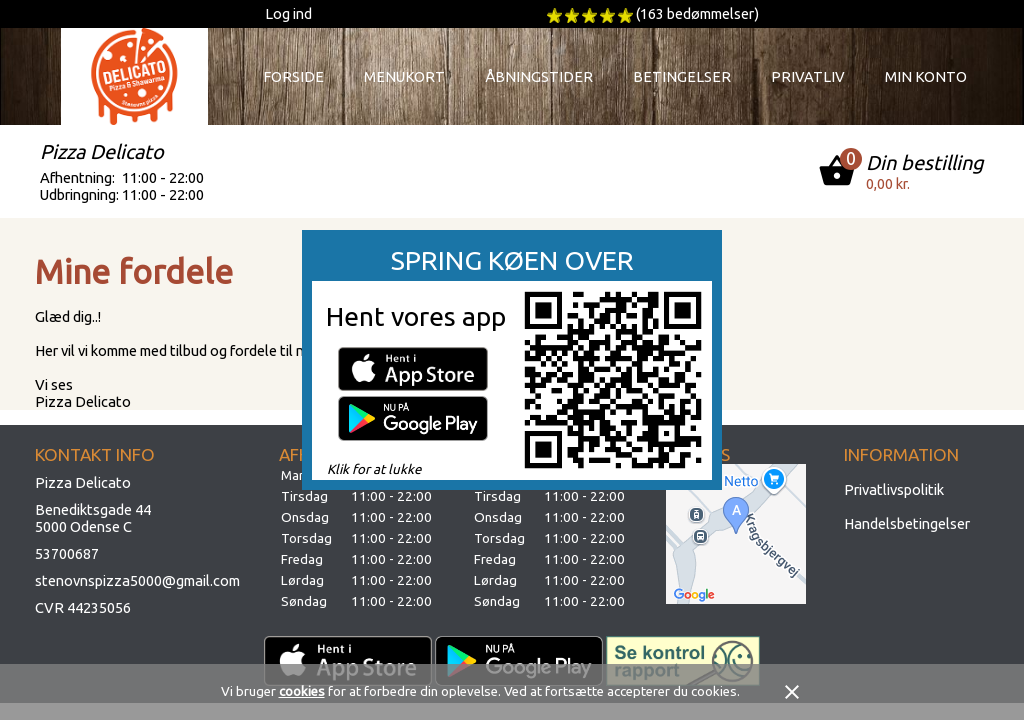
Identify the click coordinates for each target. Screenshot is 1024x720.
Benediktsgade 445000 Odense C (93, 518)
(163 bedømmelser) (697, 13)
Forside (293, 76)
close (792, 692)
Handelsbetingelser (907, 523)
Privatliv (808, 76)
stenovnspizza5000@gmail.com (137, 580)
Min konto (926, 76)
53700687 (67, 553)
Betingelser (682, 76)
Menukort (404, 76)
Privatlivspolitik (894, 489)
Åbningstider (539, 76)
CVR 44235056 (83, 607)
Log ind (288, 13)
